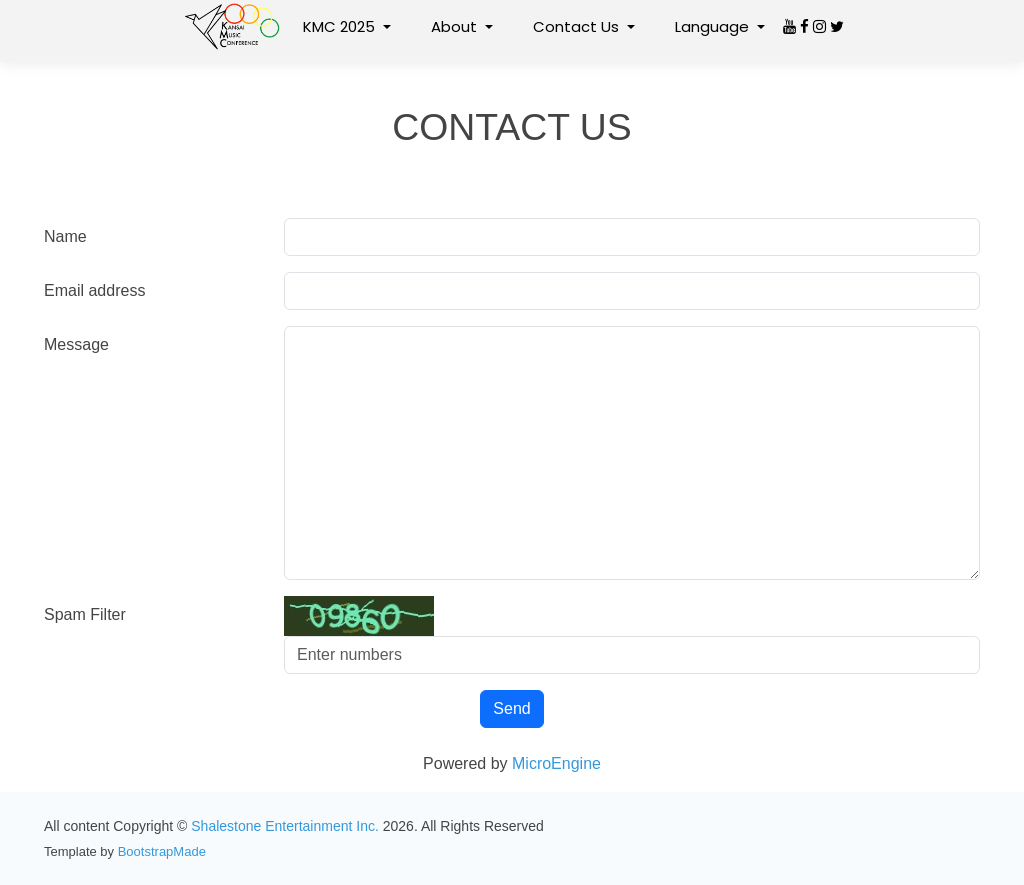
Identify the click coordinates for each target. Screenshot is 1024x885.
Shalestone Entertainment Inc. (285, 826)
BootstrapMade (162, 851)
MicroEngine (556, 763)
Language (712, 26)
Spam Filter (85, 614)
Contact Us (576, 26)
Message (76, 344)
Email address (94, 290)
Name (65, 236)
